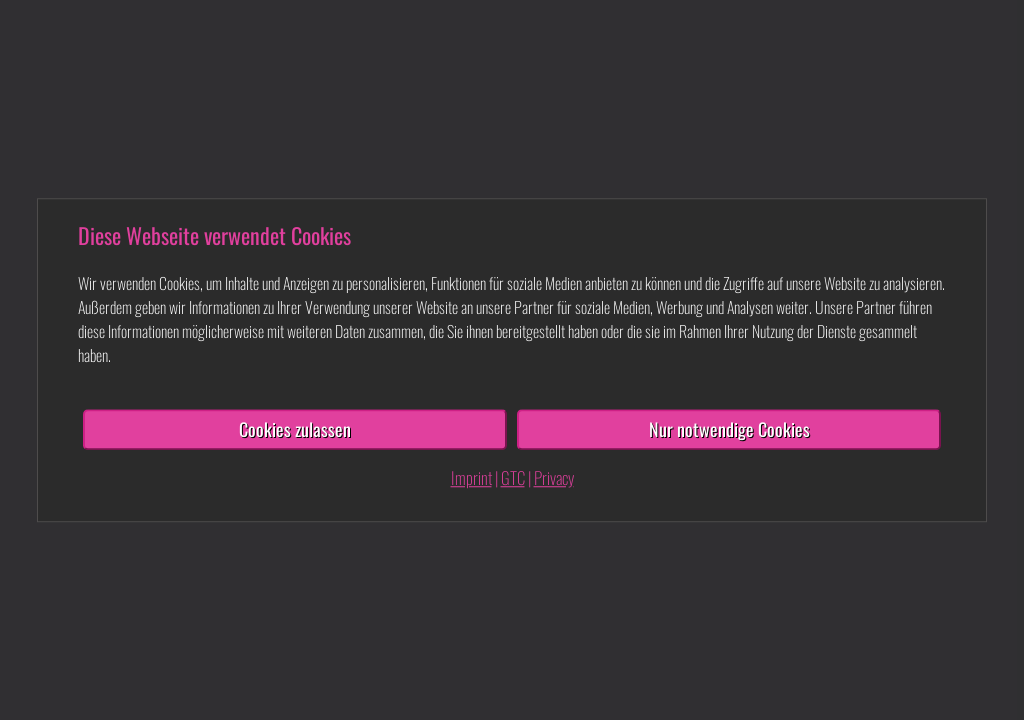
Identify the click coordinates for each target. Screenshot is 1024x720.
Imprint (471, 477)
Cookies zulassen (295, 429)
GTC (513, 477)
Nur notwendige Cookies (729, 429)
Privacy (554, 477)
